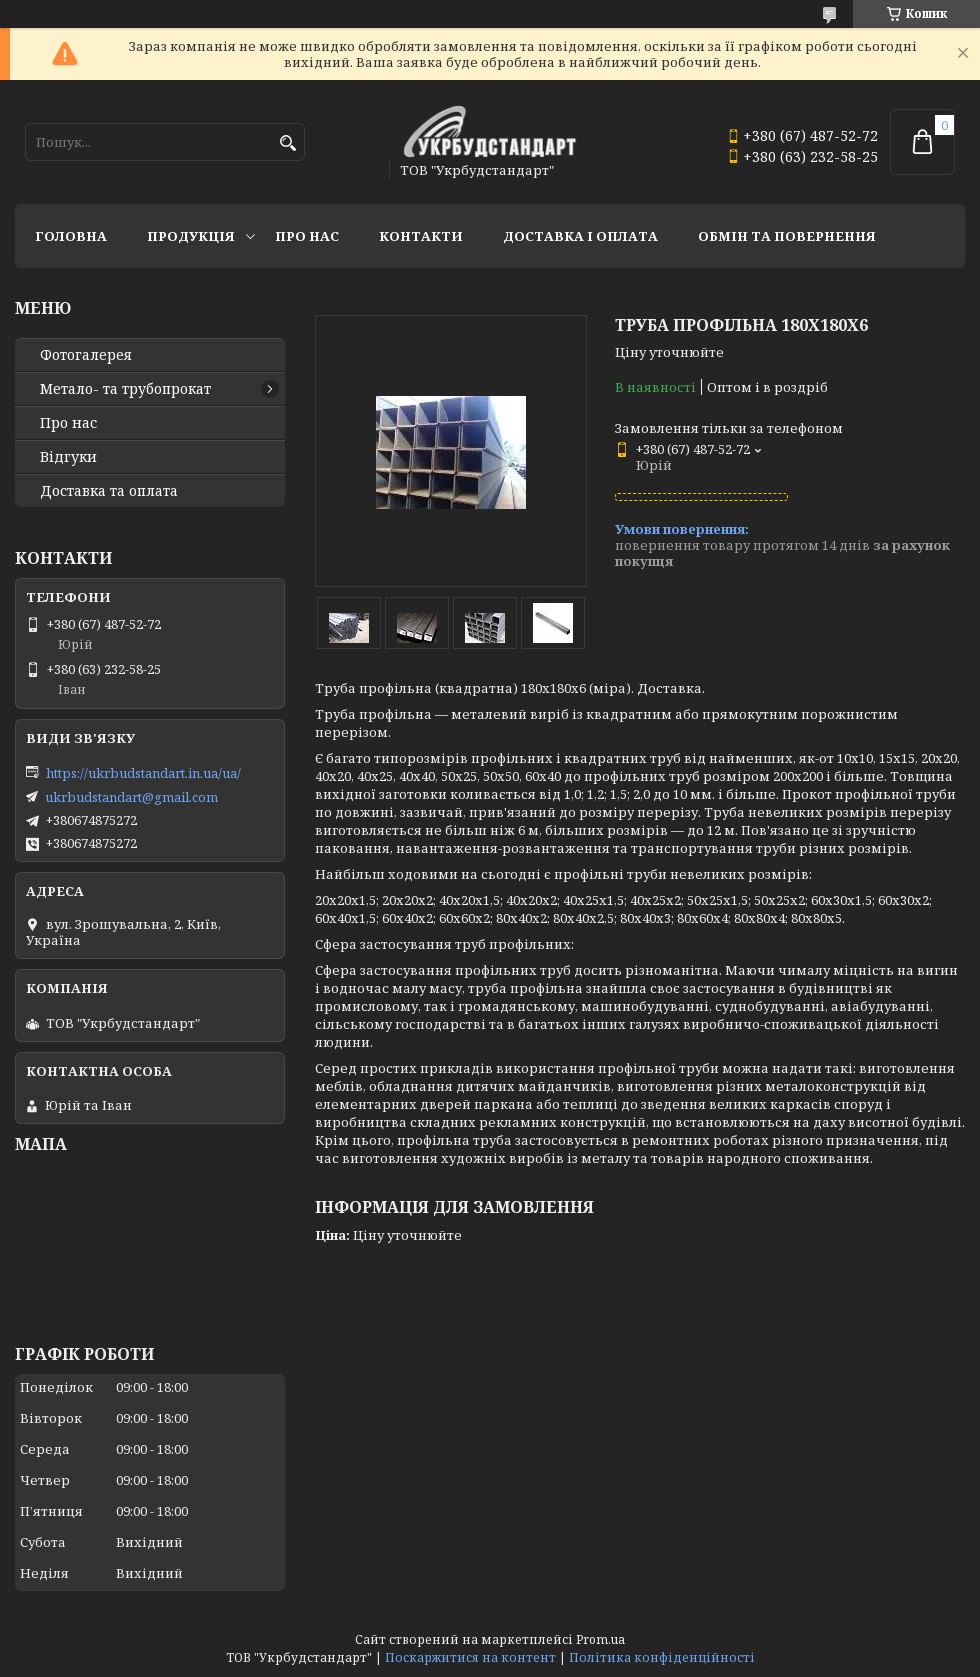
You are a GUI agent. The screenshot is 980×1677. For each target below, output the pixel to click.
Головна (71, 236)
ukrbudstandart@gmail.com (131, 797)
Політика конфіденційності (662, 1657)
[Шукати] (287, 143)
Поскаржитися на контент (470, 1657)
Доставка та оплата (109, 491)
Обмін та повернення (787, 236)
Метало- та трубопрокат (125, 389)
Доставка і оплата (580, 236)
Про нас (307, 236)
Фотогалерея (86, 355)
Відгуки (68, 457)
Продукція (191, 236)
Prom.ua (600, 1639)
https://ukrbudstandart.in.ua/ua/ (143, 773)
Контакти (421, 236)
